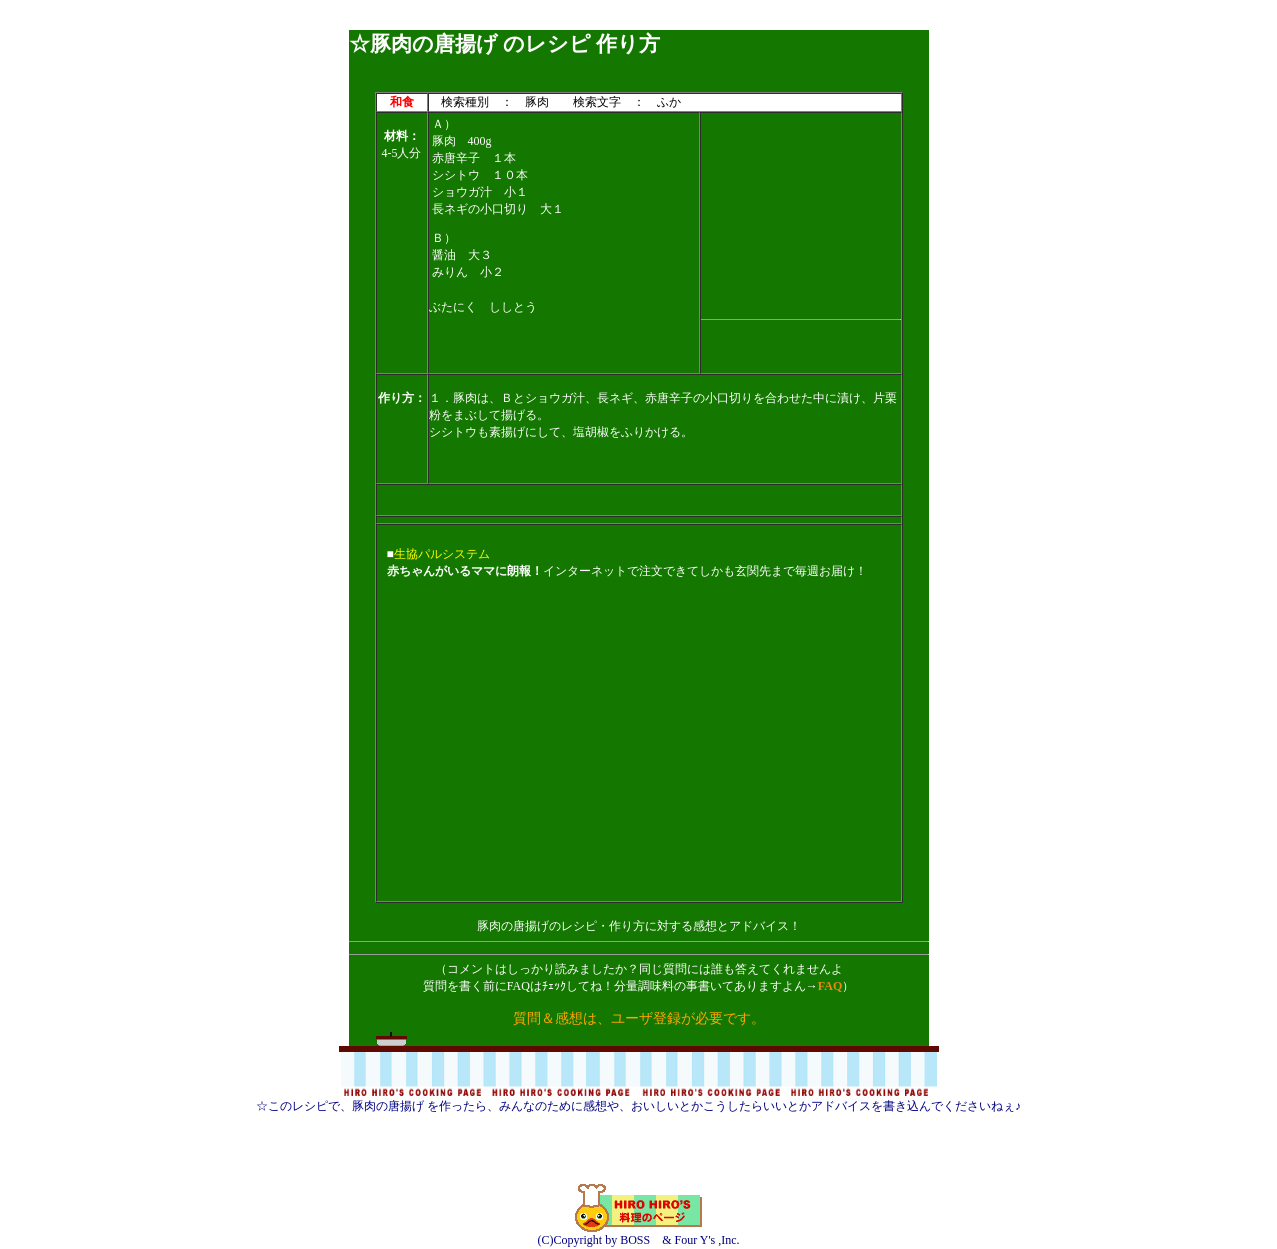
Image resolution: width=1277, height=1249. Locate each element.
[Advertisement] (639, 22)
